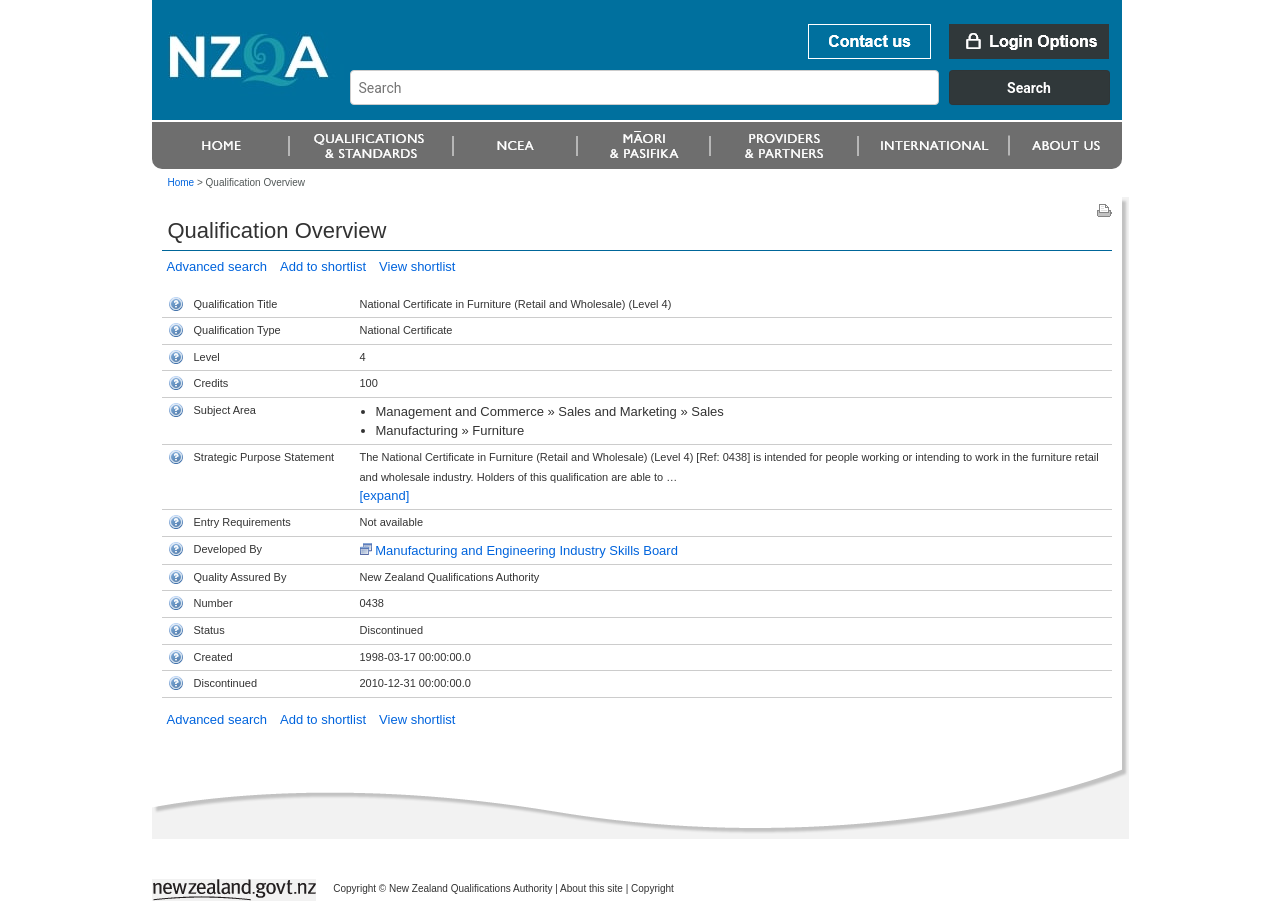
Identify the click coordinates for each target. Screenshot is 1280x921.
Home (181, 182)
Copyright (652, 888)
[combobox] (739, 100)
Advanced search (217, 266)
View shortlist (417, 266)
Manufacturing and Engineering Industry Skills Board (526, 550)
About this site (591, 888)
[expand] (385, 495)
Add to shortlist (323, 266)
